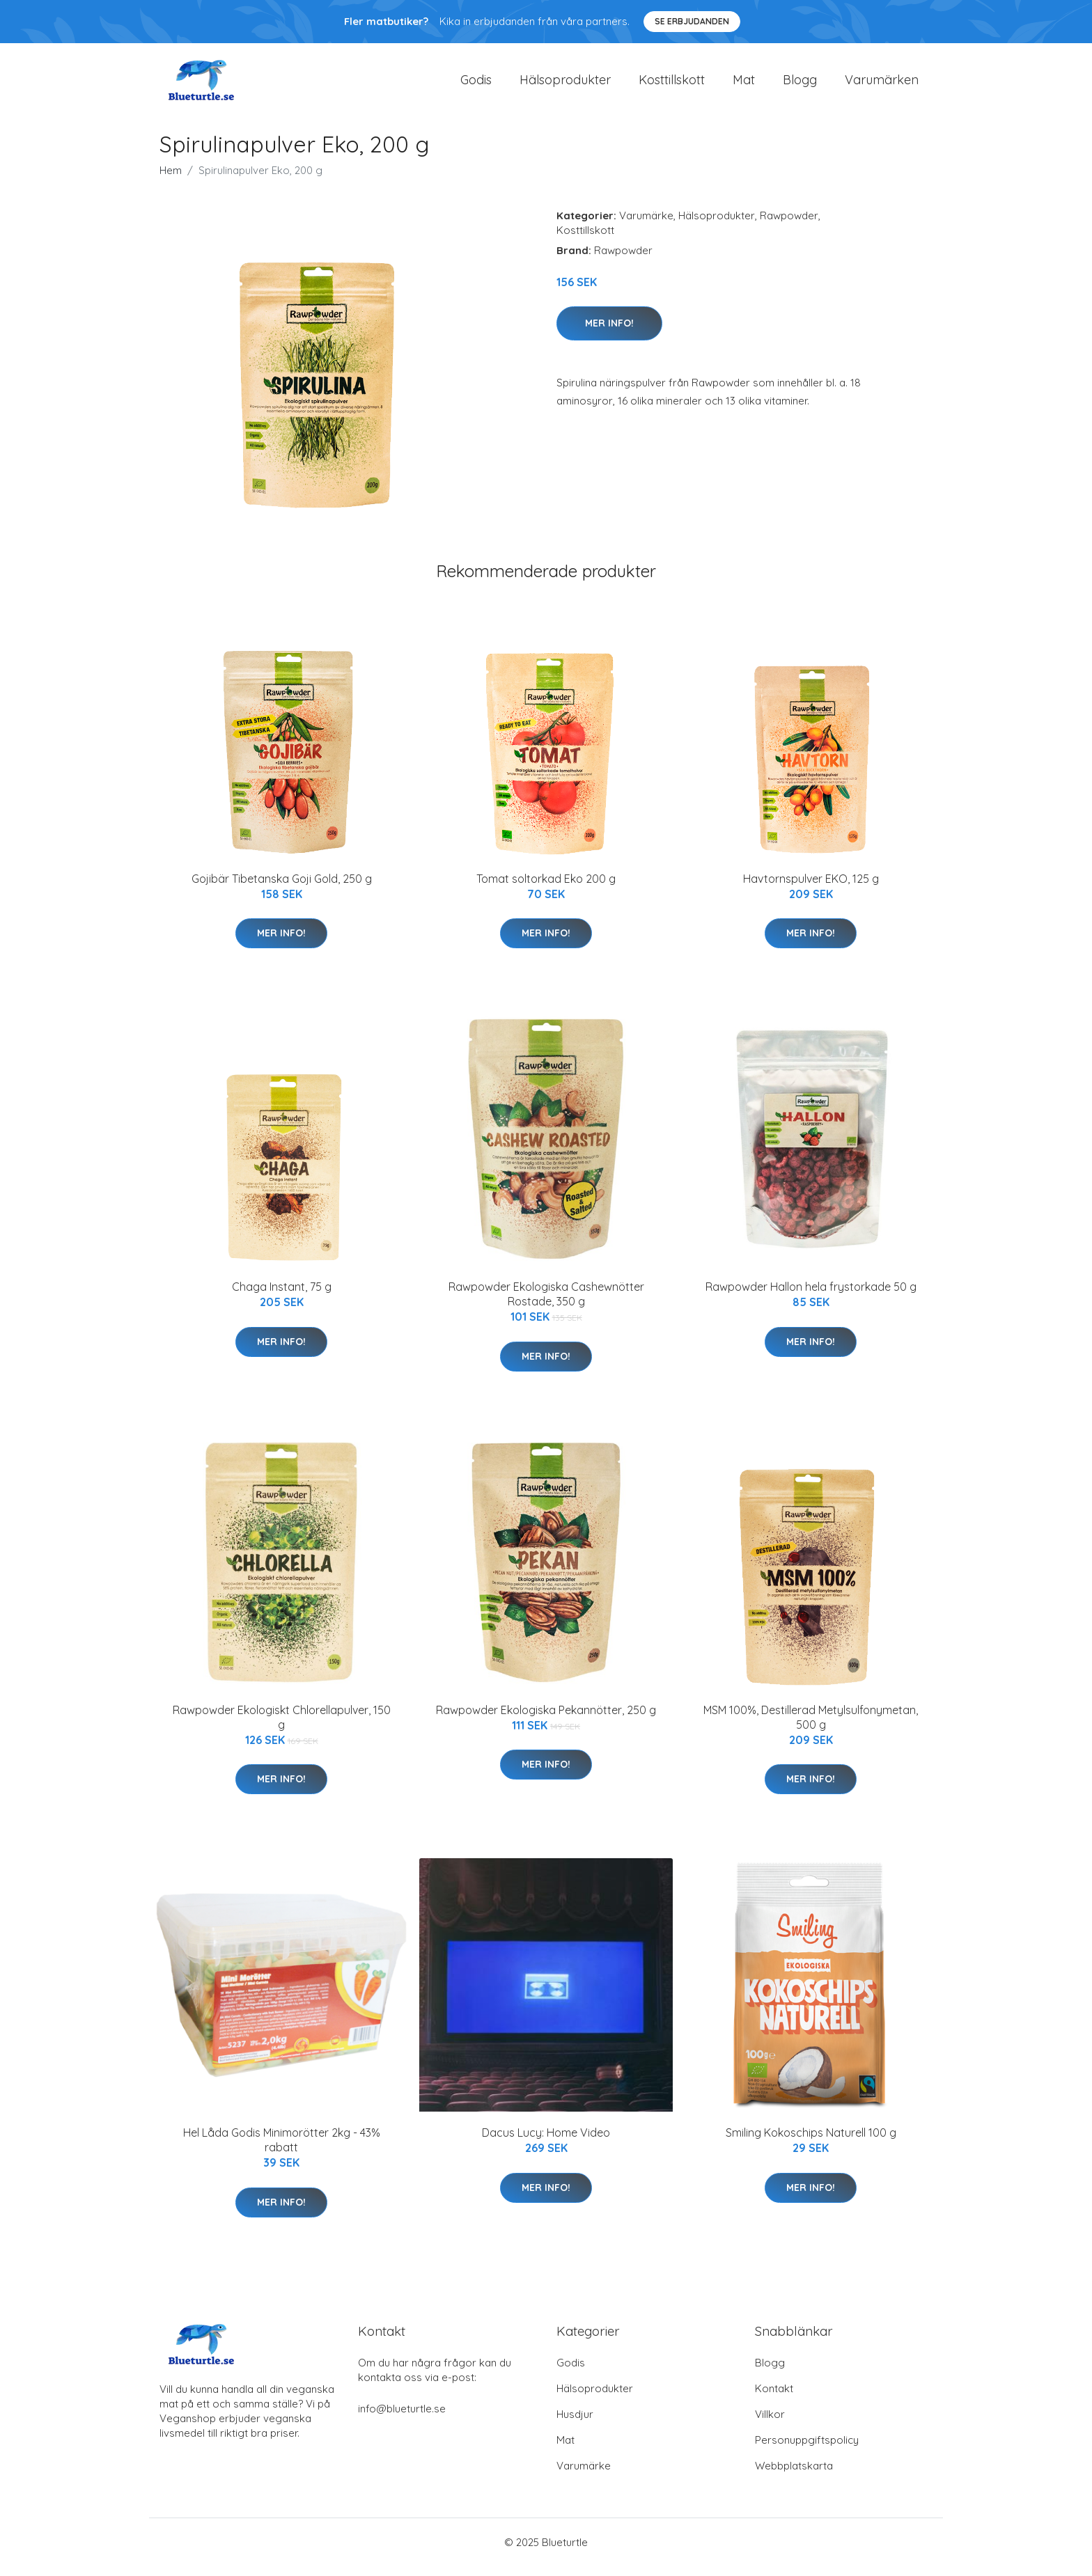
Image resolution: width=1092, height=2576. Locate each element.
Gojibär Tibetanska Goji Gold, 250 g (282, 888)
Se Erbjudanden (692, 21)
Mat (744, 85)
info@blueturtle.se (402, 2418)
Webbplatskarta (794, 2475)
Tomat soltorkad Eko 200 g (546, 888)
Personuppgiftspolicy (807, 2449)
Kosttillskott (672, 85)
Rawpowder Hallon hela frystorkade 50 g (810, 1296)
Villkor (770, 2423)
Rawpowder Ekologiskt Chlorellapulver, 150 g (282, 1727)
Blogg (800, 85)
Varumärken (882, 85)
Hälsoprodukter (565, 85)
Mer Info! (609, 333)
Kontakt (774, 2398)
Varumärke (646, 225)
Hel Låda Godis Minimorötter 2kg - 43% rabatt (281, 2149)
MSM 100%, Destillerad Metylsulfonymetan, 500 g (810, 1727)
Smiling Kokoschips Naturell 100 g (811, 2142)
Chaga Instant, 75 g (282, 1296)
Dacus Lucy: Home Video (546, 2142)
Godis (476, 85)
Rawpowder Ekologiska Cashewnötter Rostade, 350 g (546, 1303)
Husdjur (574, 2423)
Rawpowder (789, 225)
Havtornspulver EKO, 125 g (811, 888)
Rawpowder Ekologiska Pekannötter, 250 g (546, 1720)
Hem (170, 180)
